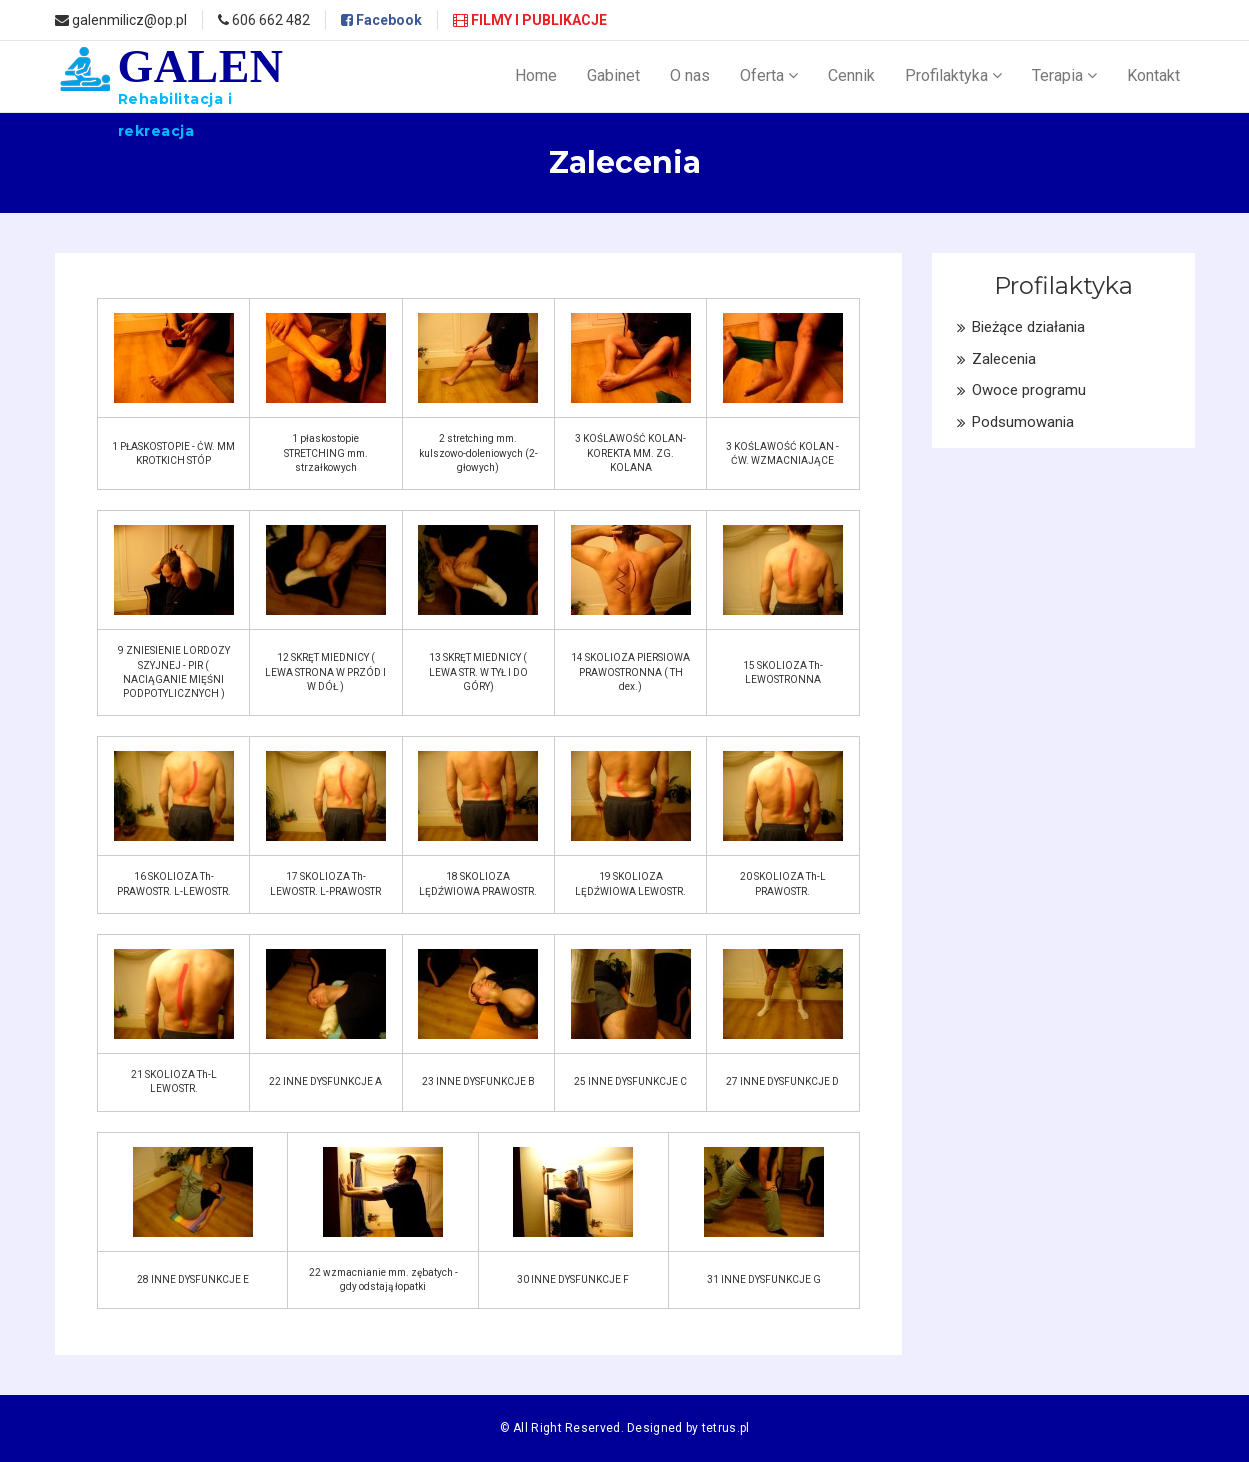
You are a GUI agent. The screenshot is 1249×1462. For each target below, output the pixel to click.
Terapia (1064, 75)
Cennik (851, 75)
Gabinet (613, 75)
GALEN (201, 90)
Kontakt (1153, 75)
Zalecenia (1004, 359)
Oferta (769, 75)
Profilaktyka (953, 75)
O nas (690, 75)
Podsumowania (1023, 422)
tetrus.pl (726, 1428)
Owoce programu (1029, 390)
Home (536, 75)
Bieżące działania (1028, 327)
